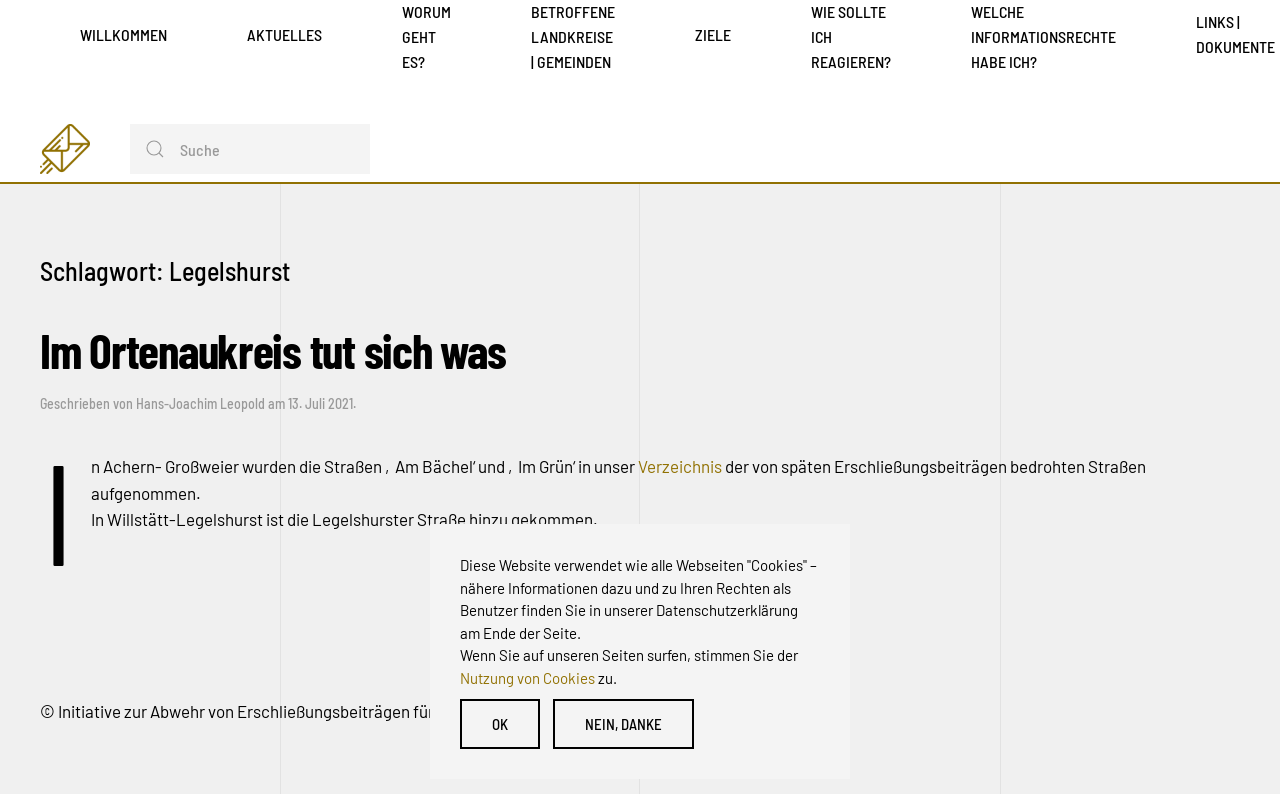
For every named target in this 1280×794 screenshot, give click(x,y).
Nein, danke (623, 724)
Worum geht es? (426, 36)
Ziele (713, 34)
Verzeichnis (681, 466)
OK (500, 724)
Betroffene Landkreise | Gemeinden (573, 36)
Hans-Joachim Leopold (200, 403)
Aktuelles (284, 34)
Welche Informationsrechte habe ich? (1043, 36)
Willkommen (123, 34)
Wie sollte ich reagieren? (851, 36)
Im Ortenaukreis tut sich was (272, 350)
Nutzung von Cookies (527, 678)
